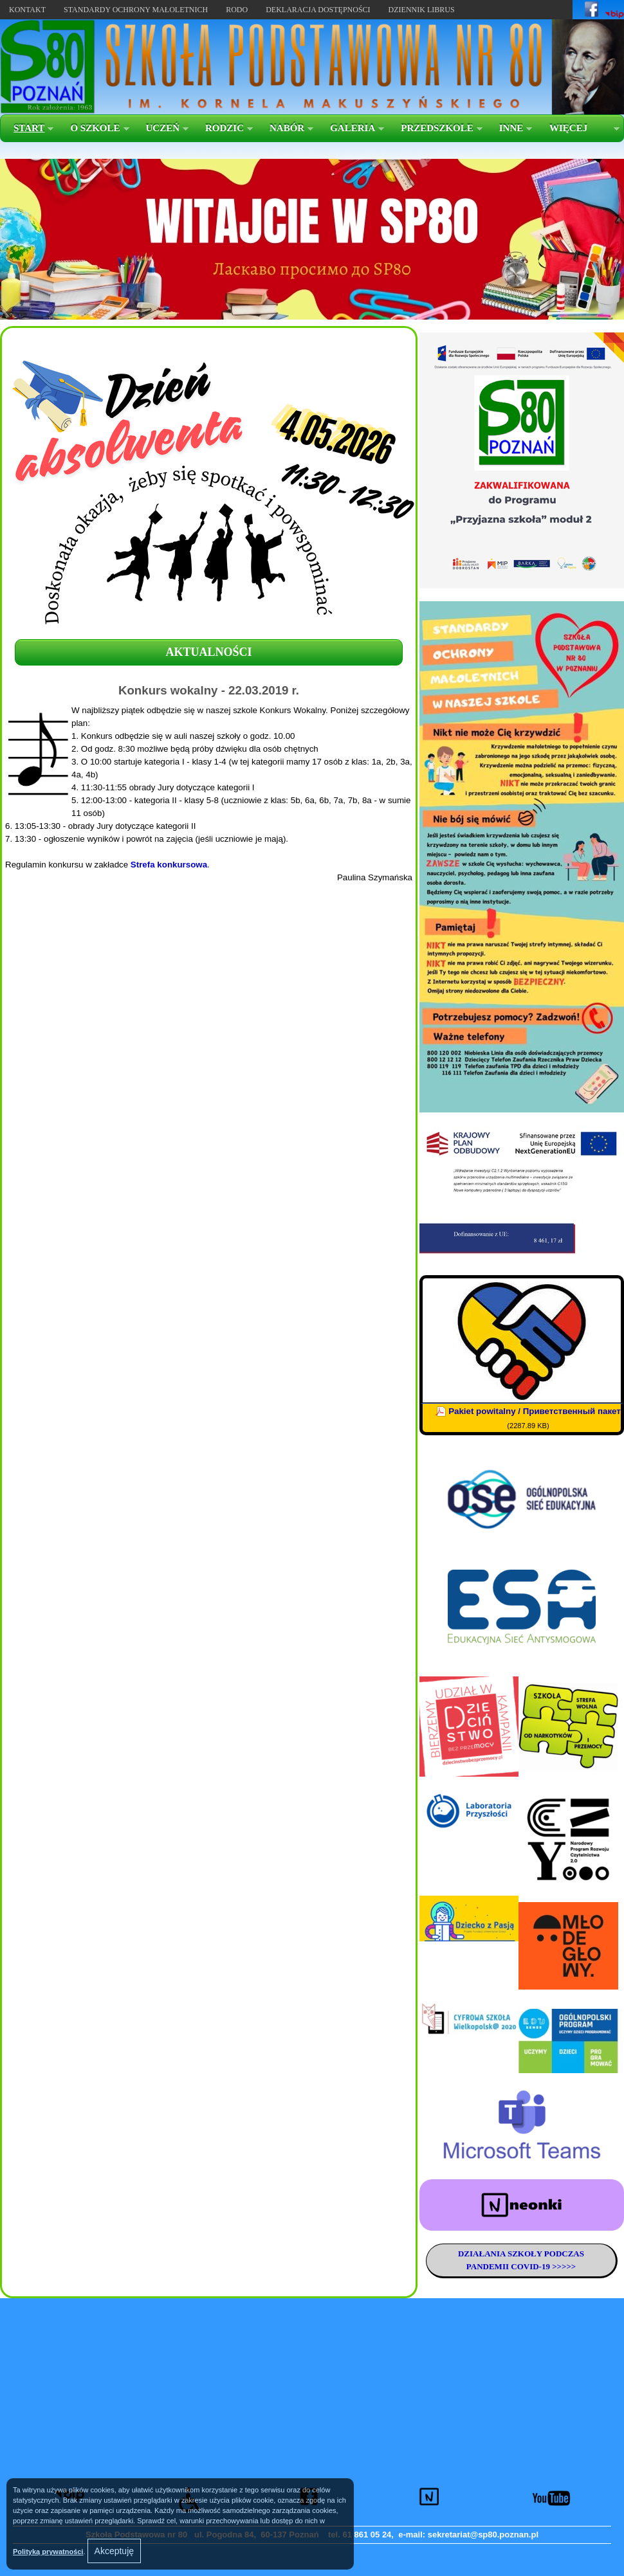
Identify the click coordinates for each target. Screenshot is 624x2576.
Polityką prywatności (48, 2551)
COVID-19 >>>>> (542, 2266)
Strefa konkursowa (169, 864)
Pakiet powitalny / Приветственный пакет (534, 1411)
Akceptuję (114, 2551)
